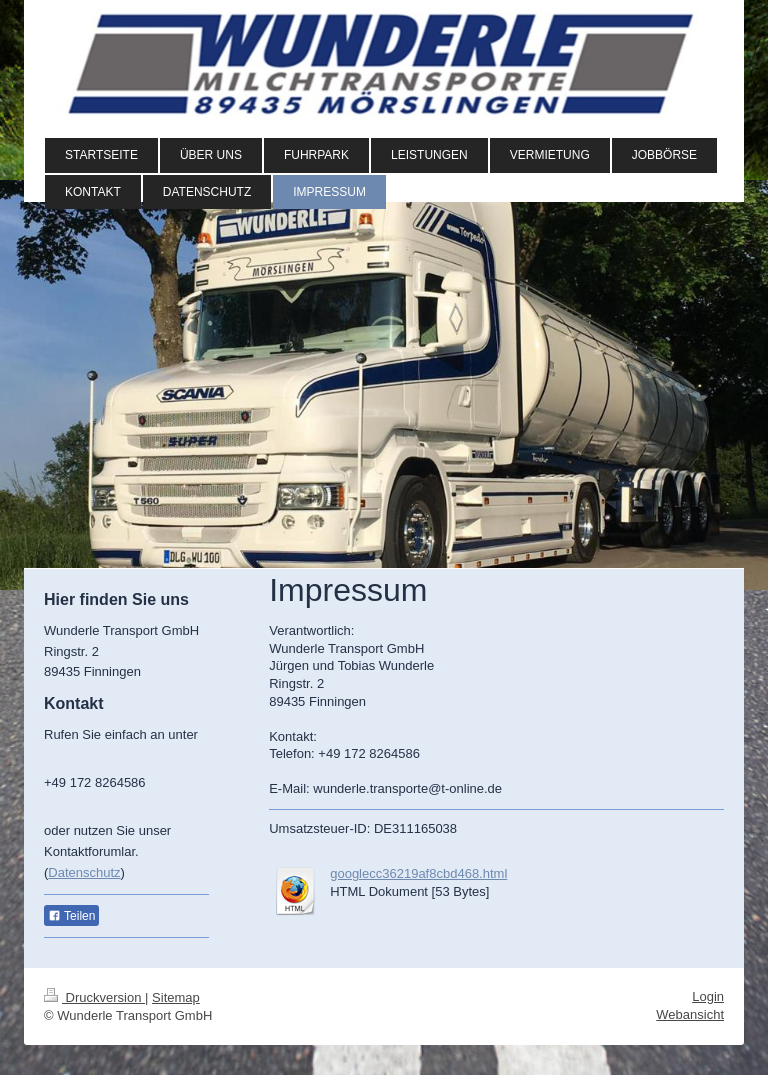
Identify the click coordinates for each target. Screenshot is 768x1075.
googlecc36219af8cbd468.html (418, 873)
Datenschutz (84, 872)
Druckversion (94, 997)
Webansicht (690, 1014)
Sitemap (176, 997)
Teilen (71, 916)
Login (708, 996)
